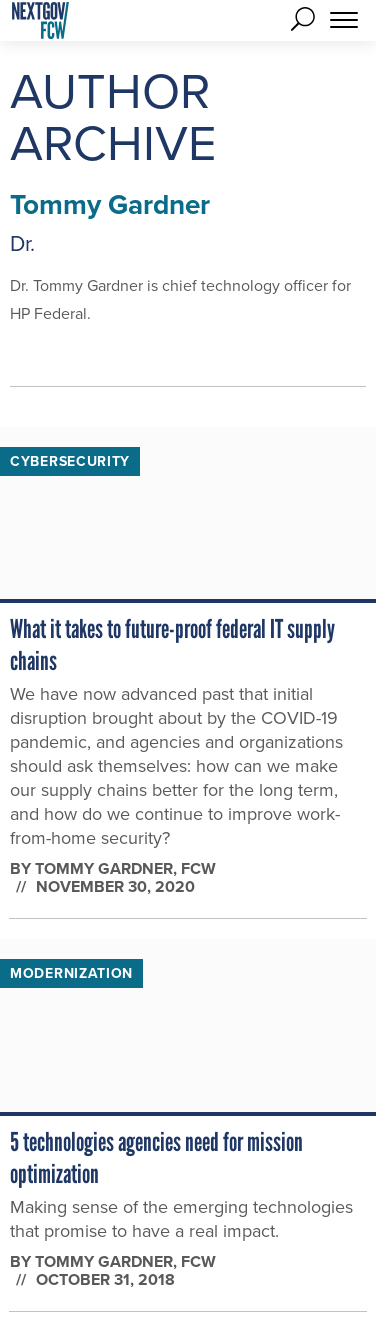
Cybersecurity (70, 461)
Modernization (71, 973)
